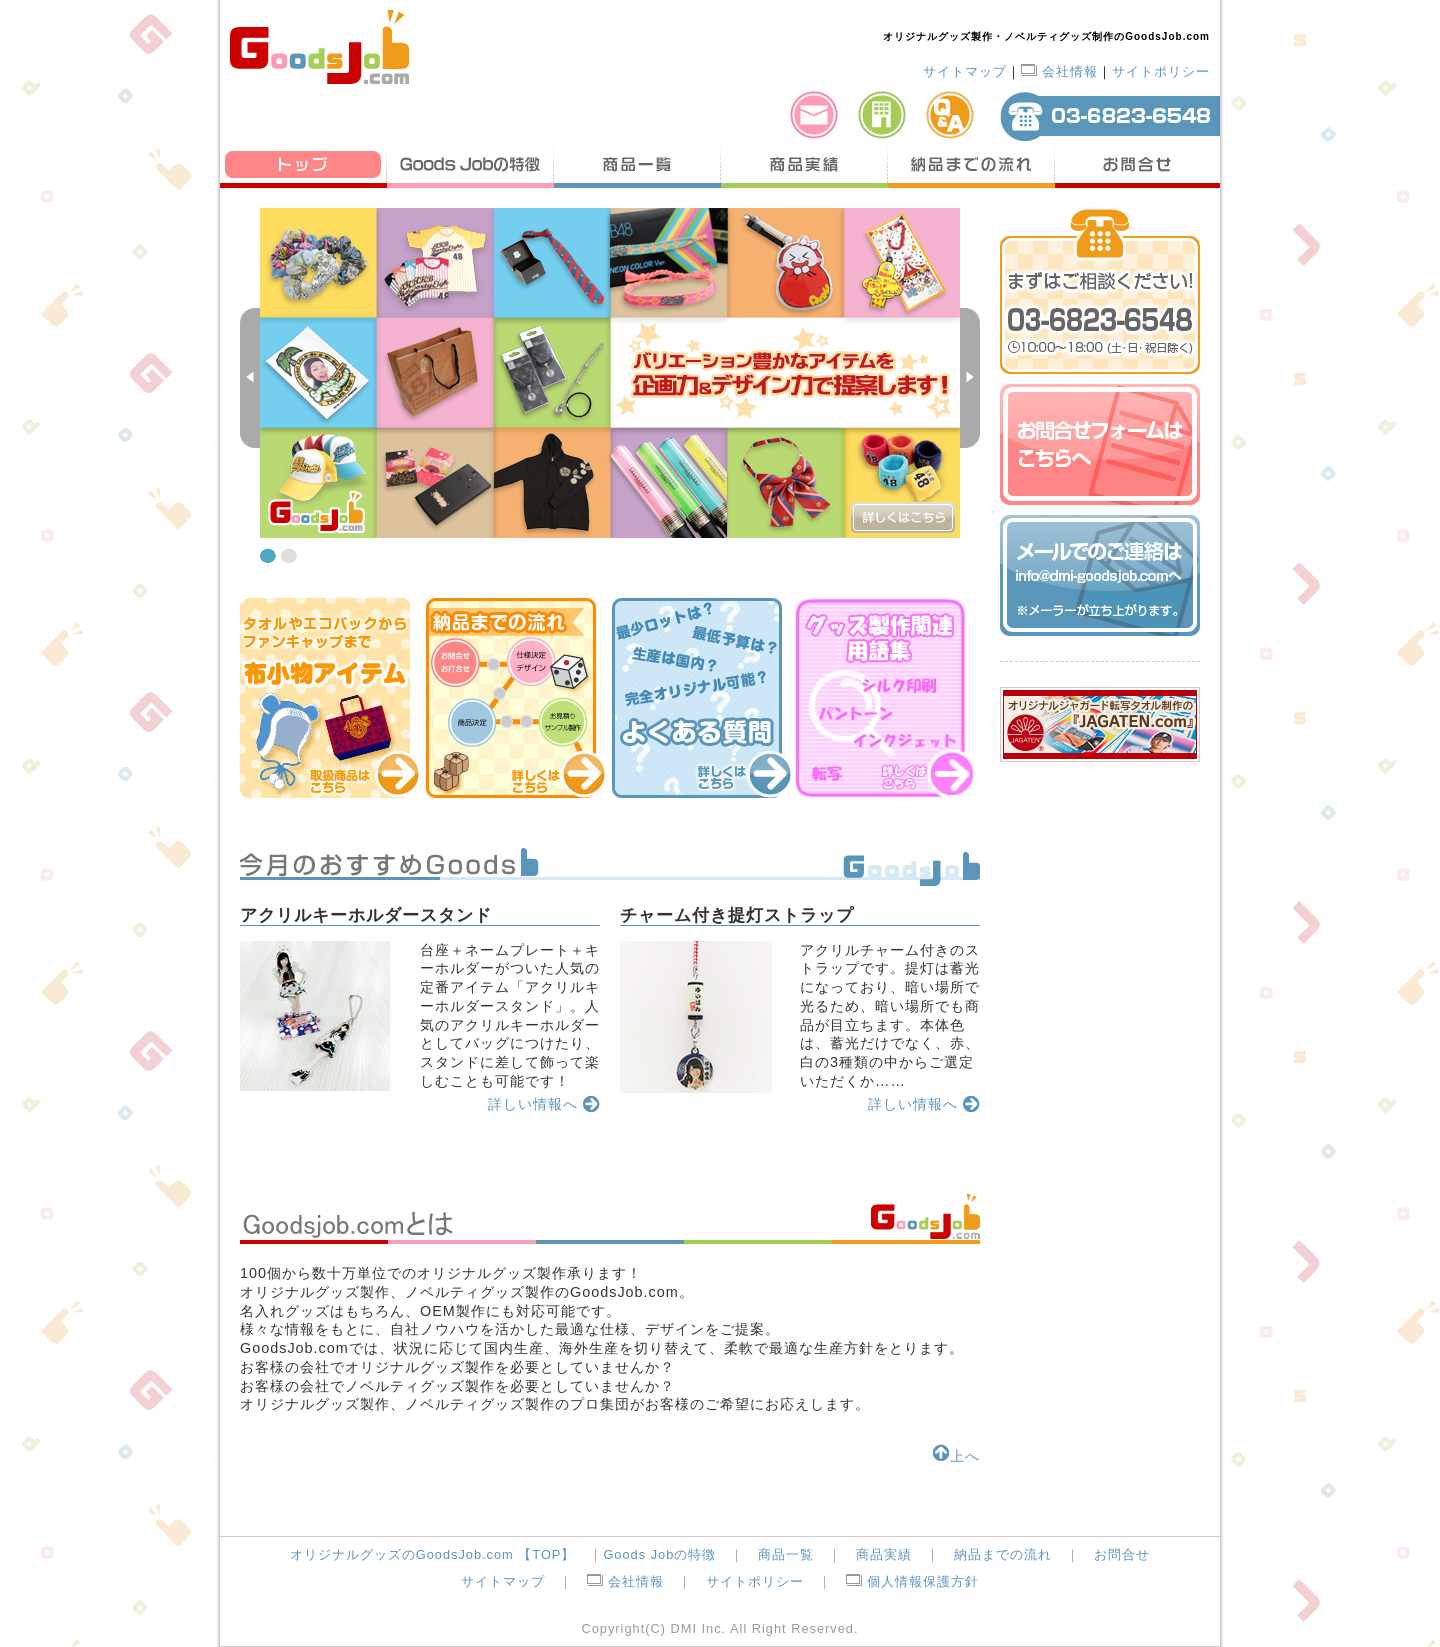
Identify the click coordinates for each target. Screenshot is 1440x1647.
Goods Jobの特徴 (470, 164)
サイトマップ (965, 71)
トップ (303, 164)
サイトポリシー (1161, 71)
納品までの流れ (971, 164)
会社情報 (1059, 71)
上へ (956, 1456)
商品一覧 (637, 164)
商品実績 (804, 164)
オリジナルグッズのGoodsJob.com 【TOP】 (433, 1554)
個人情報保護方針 (912, 1581)
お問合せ (1137, 164)
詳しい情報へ (544, 1104)
